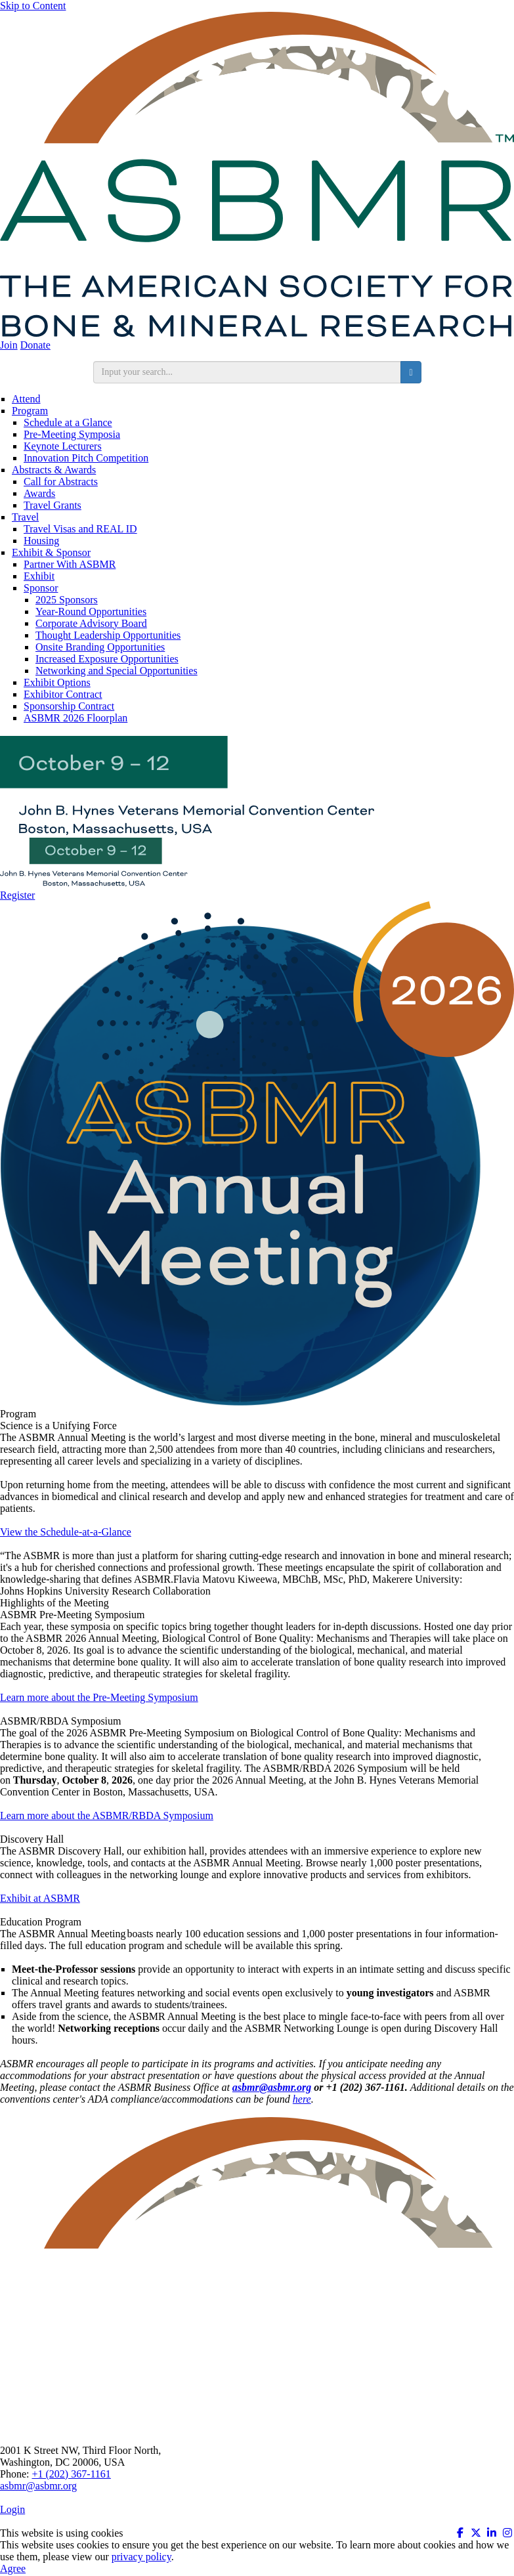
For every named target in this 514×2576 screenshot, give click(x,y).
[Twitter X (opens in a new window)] (475, 2533)
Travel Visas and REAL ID (80, 528)
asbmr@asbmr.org (38, 2485)
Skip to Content (33, 5)
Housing (41, 540)
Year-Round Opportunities (90, 611)
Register (17, 895)
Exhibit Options (57, 682)
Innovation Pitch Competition (86, 457)
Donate (35, 345)
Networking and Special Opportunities (116, 670)
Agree (13, 2568)
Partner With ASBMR (70, 564)
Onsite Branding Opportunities (100, 647)
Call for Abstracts (61, 481)
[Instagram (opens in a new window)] (507, 2533)
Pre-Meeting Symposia (72, 434)
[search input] (247, 372)
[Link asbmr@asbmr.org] (271, 2087)
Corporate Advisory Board (91, 623)
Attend (26, 398)
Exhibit (39, 576)
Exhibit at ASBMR (40, 1898)
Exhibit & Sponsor (51, 552)
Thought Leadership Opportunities (108, 635)
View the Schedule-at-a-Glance (65, 1531)
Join (9, 345)
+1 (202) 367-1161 (71, 2473)
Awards (39, 493)
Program (30, 410)
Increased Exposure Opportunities (107, 658)
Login (12, 2509)
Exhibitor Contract (63, 694)
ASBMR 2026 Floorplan (75, 717)
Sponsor (41, 587)
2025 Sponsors (66, 599)
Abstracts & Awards (54, 469)
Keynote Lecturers (63, 446)
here (302, 2099)
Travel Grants (52, 505)
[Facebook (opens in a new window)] (460, 2533)
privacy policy (141, 2556)
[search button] (410, 372)
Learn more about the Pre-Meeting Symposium (99, 1697)
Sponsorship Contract (69, 706)
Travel (25, 517)
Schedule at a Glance (68, 422)
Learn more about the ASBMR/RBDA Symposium (106, 1815)
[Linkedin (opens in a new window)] (491, 2533)
